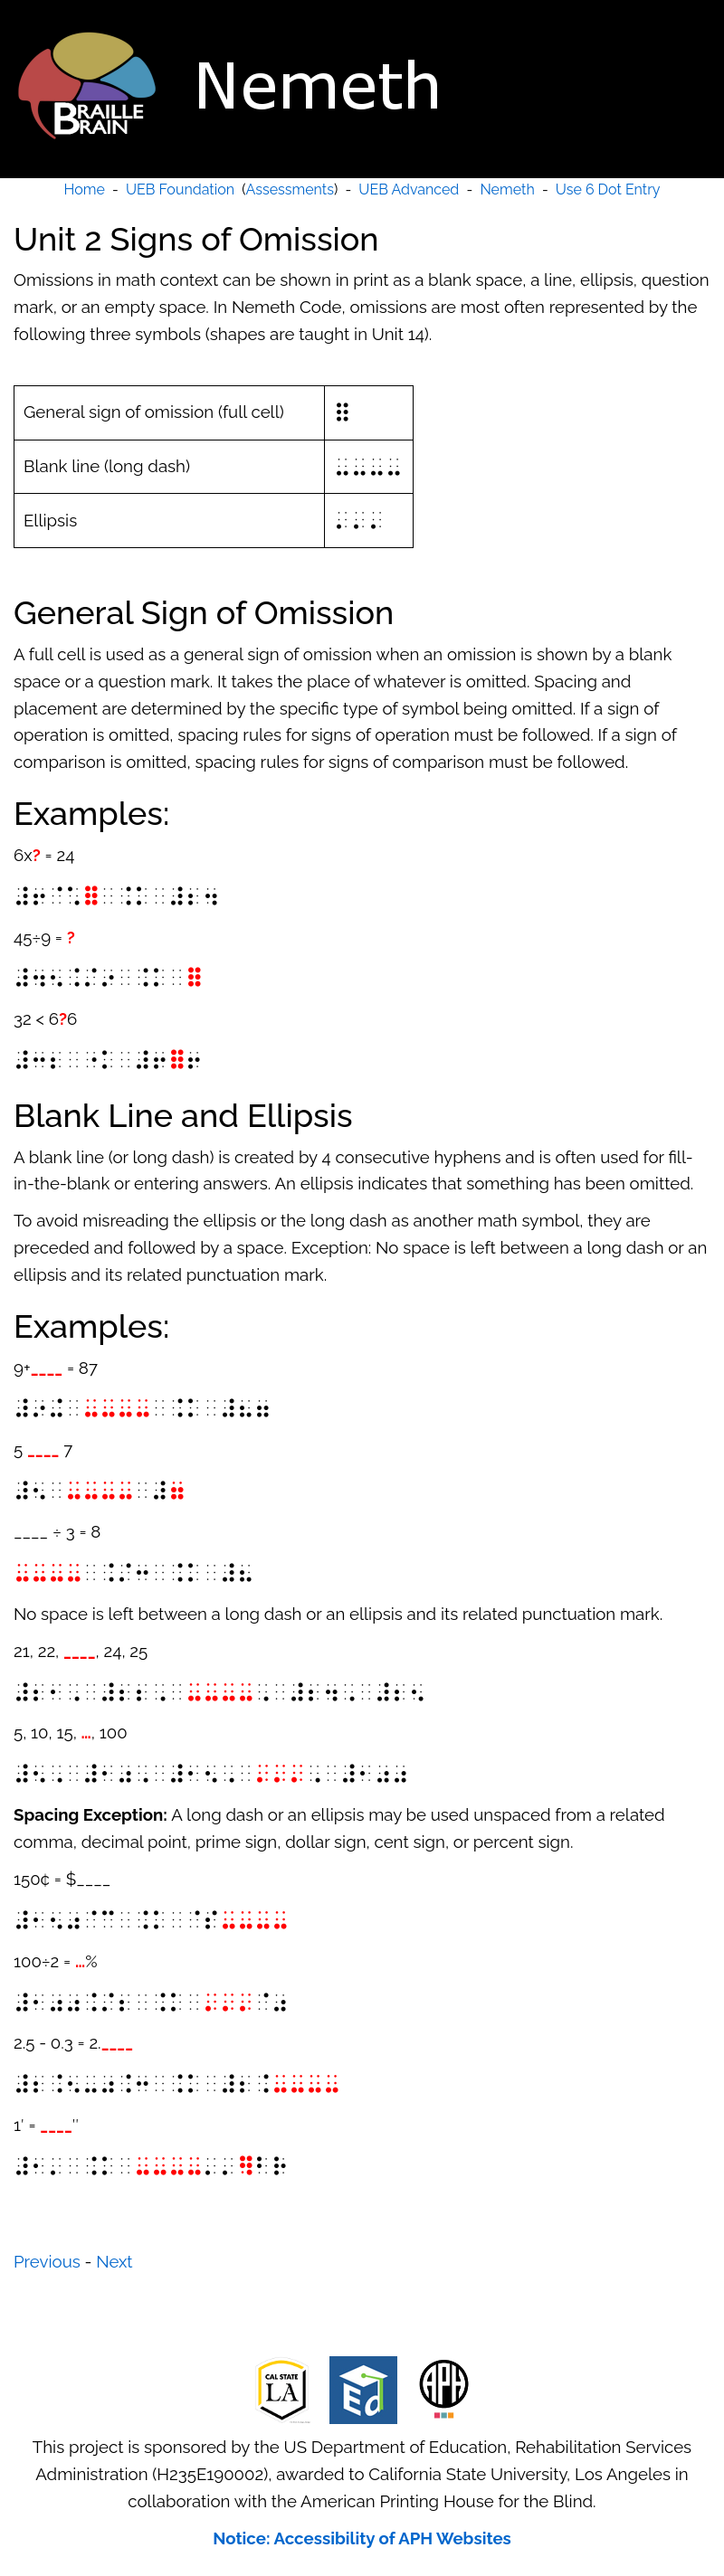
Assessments (290, 189)
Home (84, 189)
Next (114, 2261)
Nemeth (507, 189)
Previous (47, 2261)
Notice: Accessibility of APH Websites (362, 2538)
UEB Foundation (180, 189)
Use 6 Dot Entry (608, 189)
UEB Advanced (408, 189)
